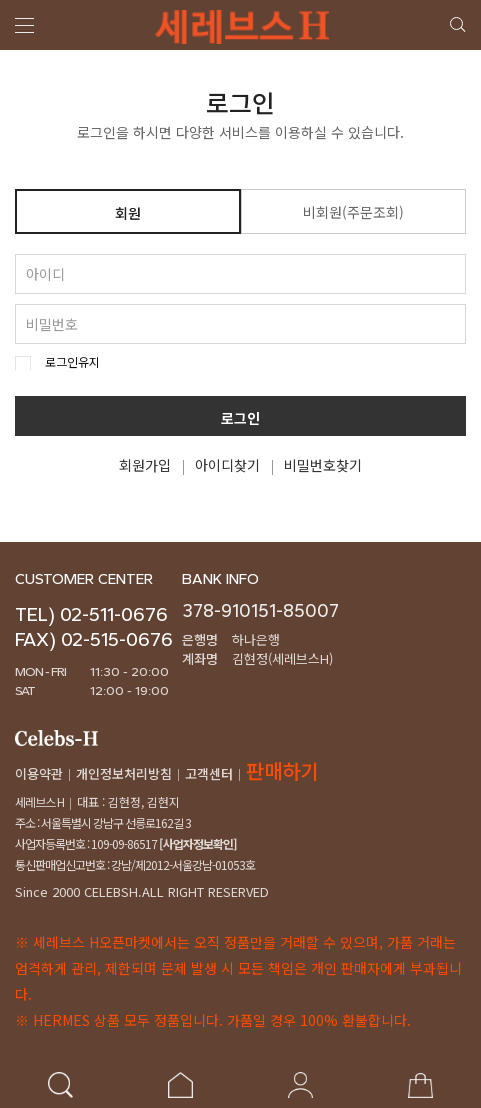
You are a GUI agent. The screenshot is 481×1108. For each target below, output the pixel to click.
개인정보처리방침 (124, 773)
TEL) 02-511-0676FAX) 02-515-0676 (94, 627)
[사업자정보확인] (197, 843)
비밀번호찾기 (323, 465)
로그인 (240, 419)
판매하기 (282, 770)
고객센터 (209, 773)
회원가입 (145, 465)
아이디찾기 (227, 465)
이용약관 (39, 773)
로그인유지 (72, 362)
